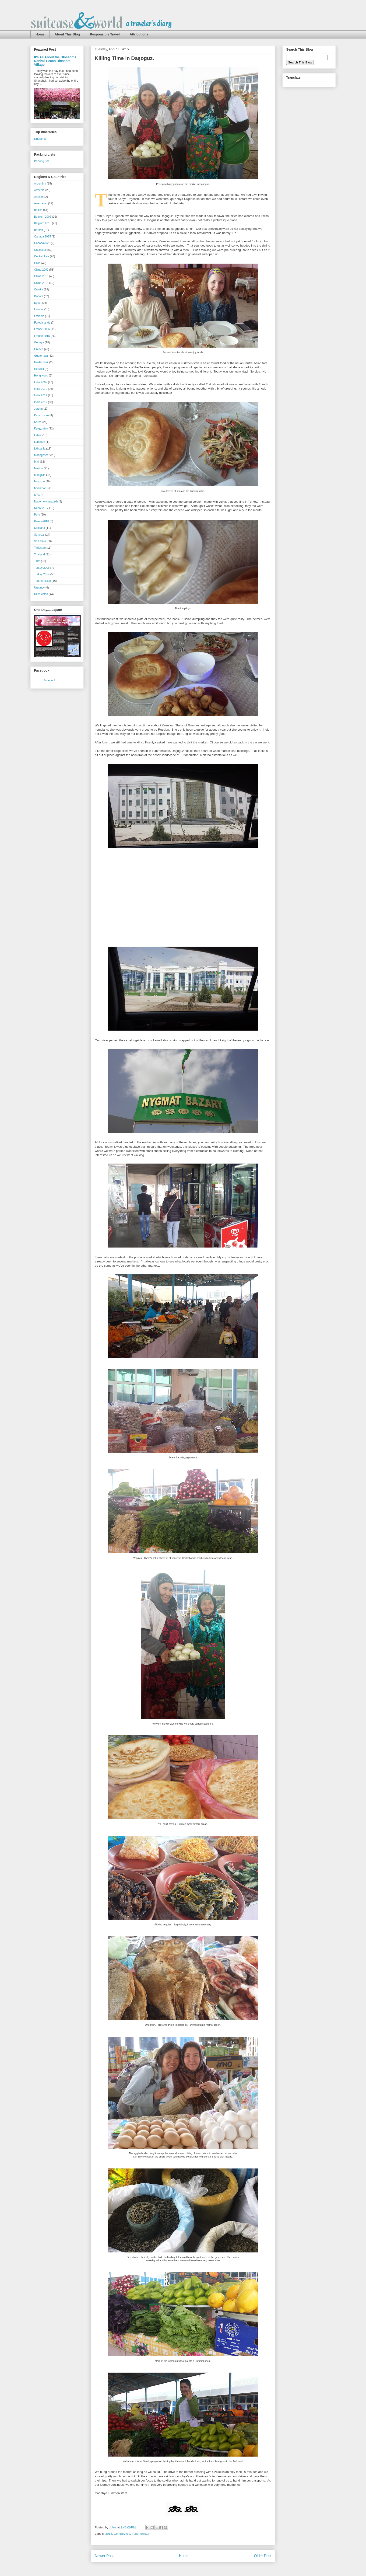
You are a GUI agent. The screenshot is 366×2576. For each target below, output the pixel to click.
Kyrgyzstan (41, 428)
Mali (36, 461)
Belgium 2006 (42, 216)
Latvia (38, 435)
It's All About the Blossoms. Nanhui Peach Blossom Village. (55, 60)
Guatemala (41, 355)
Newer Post (104, 2556)
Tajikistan (40, 547)
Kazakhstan (41, 415)
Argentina (40, 183)
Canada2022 (42, 243)
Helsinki (39, 369)
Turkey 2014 (41, 574)
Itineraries (40, 138)
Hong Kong (41, 375)
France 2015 (42, 336)
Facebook (49, 680)
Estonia (38, 309)
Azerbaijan (40, 203)
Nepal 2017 (41, 508)
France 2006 (42, 329)
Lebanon (39, 441)
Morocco (39, 481)
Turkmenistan (141, 2533)
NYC (37, 494)
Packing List (41, 161)
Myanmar (40, 488)
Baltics (38, 210)
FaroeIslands (42, 322)
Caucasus (40, 249)
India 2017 (40, 402)
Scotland (39, 528)
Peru (37, 514)
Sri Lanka (40, 541)
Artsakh (39, 197)
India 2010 (40, 388)
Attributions (139, 34)
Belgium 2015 (42, 223)
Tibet (37, 561)
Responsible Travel (105, 34)
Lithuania (40, 448)
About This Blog (67, 34)
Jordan (38, 408)
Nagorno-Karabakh (46, 501)
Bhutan (38, 230)
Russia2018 (41, 521)
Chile (37, 263)
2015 (109, 2533)
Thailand (39, 554)
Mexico (38, 468)
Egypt (37, 302)
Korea (38, 422)
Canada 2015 (42, 236)
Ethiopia (39, 316)
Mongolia (40, 475)
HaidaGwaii (41, 362)
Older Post (262, 2556)
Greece (38, 349)
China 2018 (41, 283)
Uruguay (39, 587)
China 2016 (41, 276)
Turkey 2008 (41, 567)
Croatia (38, 289)
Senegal (39, 534)
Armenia (39, 190)
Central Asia (122, 2533)
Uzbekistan (41, 594)
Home (40, 34)
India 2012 (40, 395)
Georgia (39, 342)
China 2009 (41, 269)
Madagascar (41, 455)
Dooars (38, 296)
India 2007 (40, 382)
